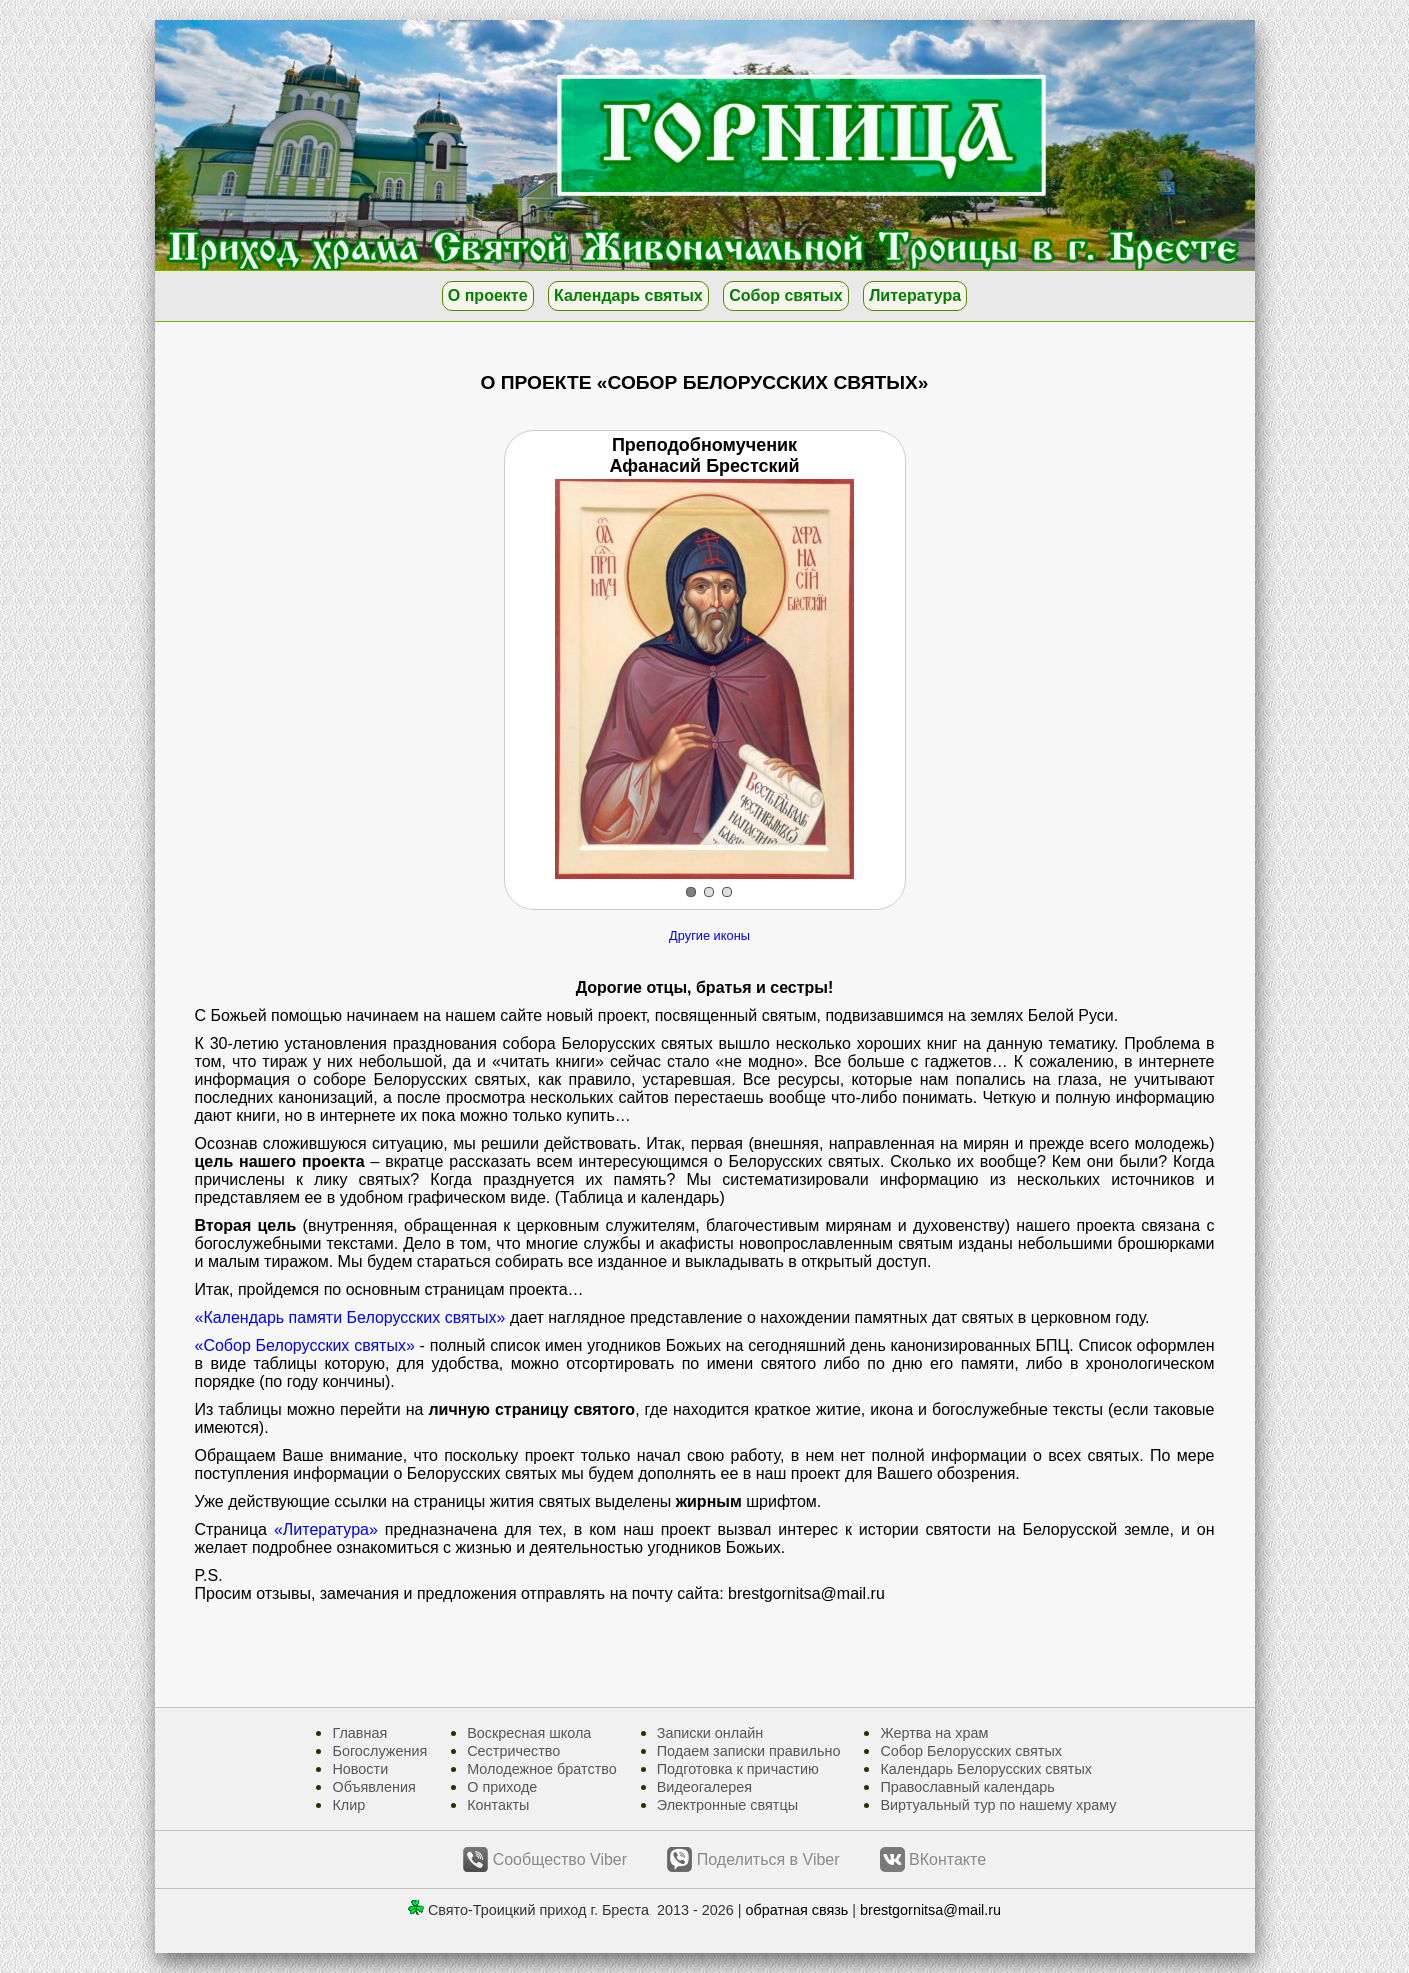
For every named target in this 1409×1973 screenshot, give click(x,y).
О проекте (488, 295)
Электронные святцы (727, 1805)
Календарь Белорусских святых (986, 1769)
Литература (915, 295)
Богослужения (379, 1751)
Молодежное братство (542, 1769)
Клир (348, 1805)
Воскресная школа (529, 1733)
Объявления (373, 1787)
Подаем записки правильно (749, 1751)
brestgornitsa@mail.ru (930, 1910)
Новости (360, 1769)
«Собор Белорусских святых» (305, 1345)
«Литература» (326, 1529)
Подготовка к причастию (738, 1769)
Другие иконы (709, 935)
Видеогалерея (704, 1787)
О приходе (502, 1787)
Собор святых (785, 295)
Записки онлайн (710, 1733)
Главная (359, 1733)
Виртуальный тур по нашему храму (998, 1805)
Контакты (498, 1805)
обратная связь (797, 1910)
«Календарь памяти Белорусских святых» (350, 1317)
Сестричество (513, 1751)
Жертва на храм (934, 1733)
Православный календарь (967, 1787)
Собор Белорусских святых (971, 1751)
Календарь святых (628, 295)
